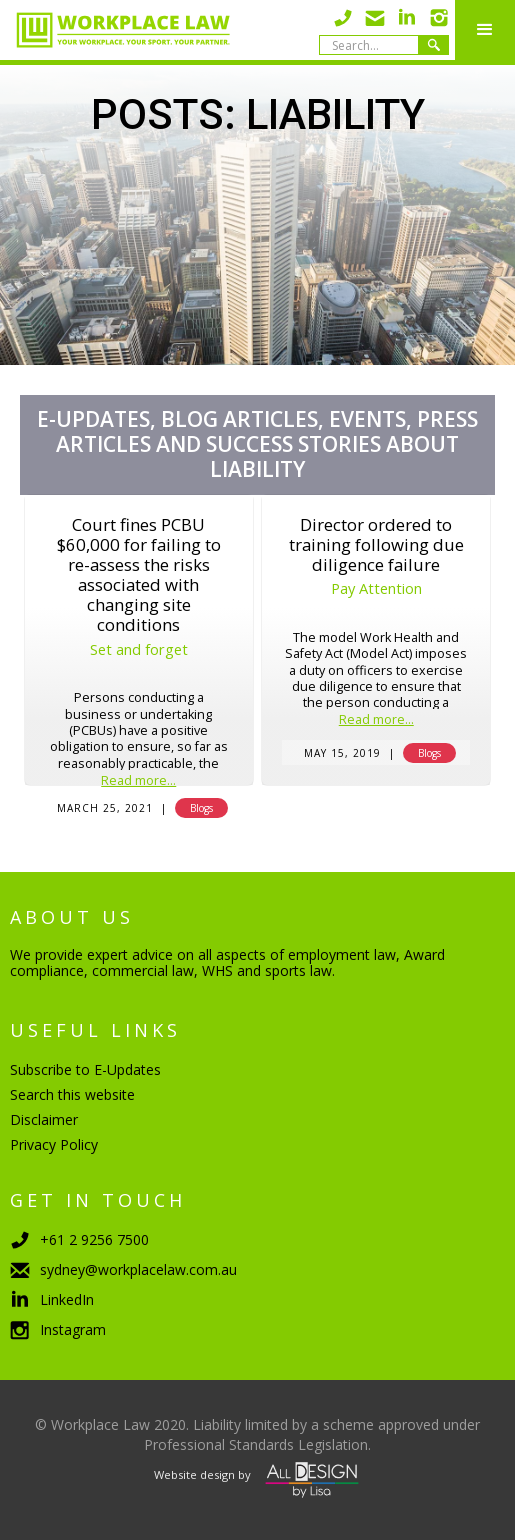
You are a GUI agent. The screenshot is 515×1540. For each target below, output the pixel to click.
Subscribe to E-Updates (85, 1069)
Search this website (72, 1094)
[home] (115, 30)
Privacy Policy (54, 1144)
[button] (485, 30)
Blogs (201, 808)
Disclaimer (44, 1119)
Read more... (138, 781)
